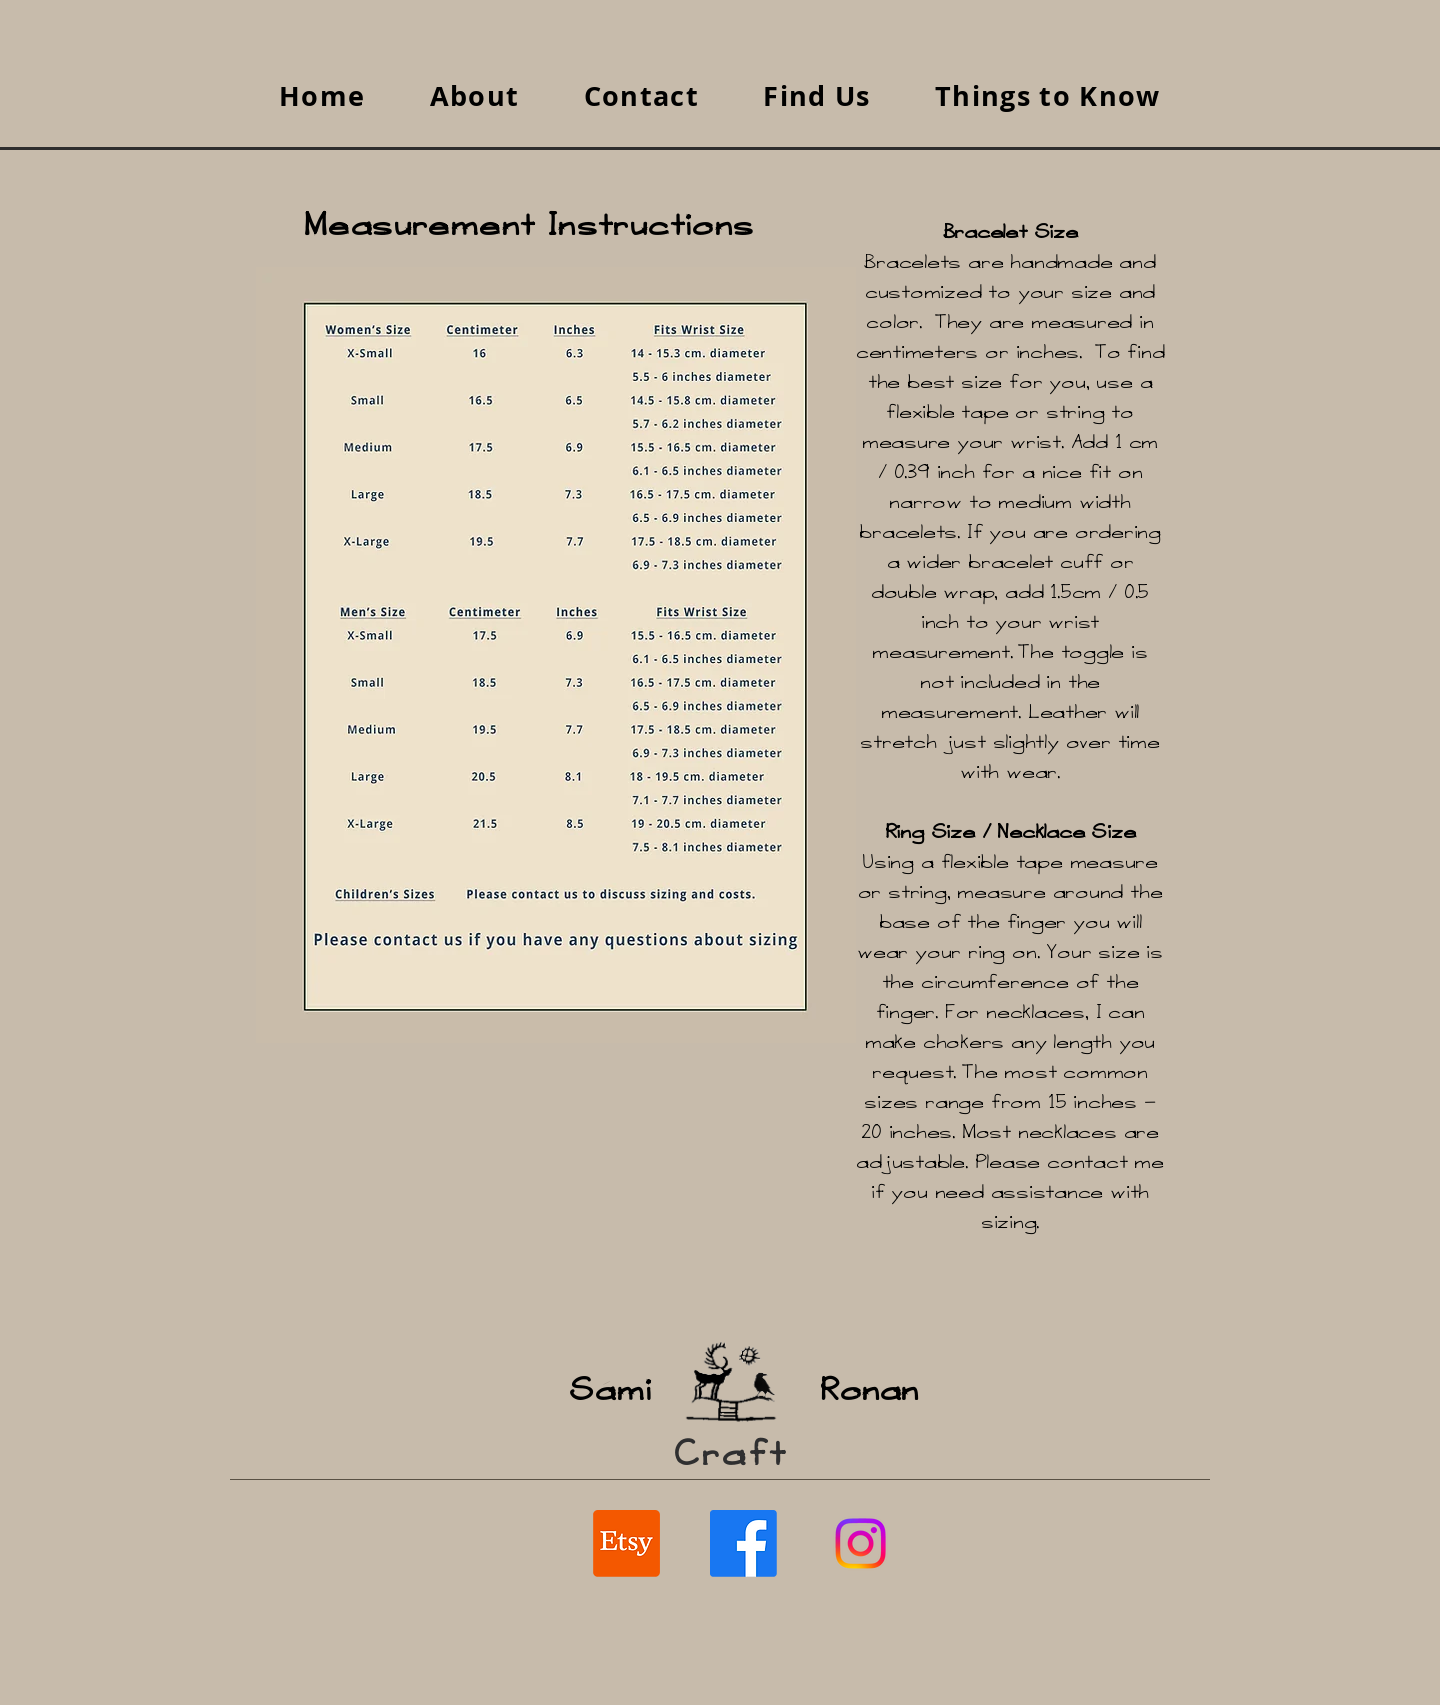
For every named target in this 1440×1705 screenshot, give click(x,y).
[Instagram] (860, 1543)
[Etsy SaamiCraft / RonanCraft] (626, 1543)
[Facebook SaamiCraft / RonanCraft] (743, 1543)
